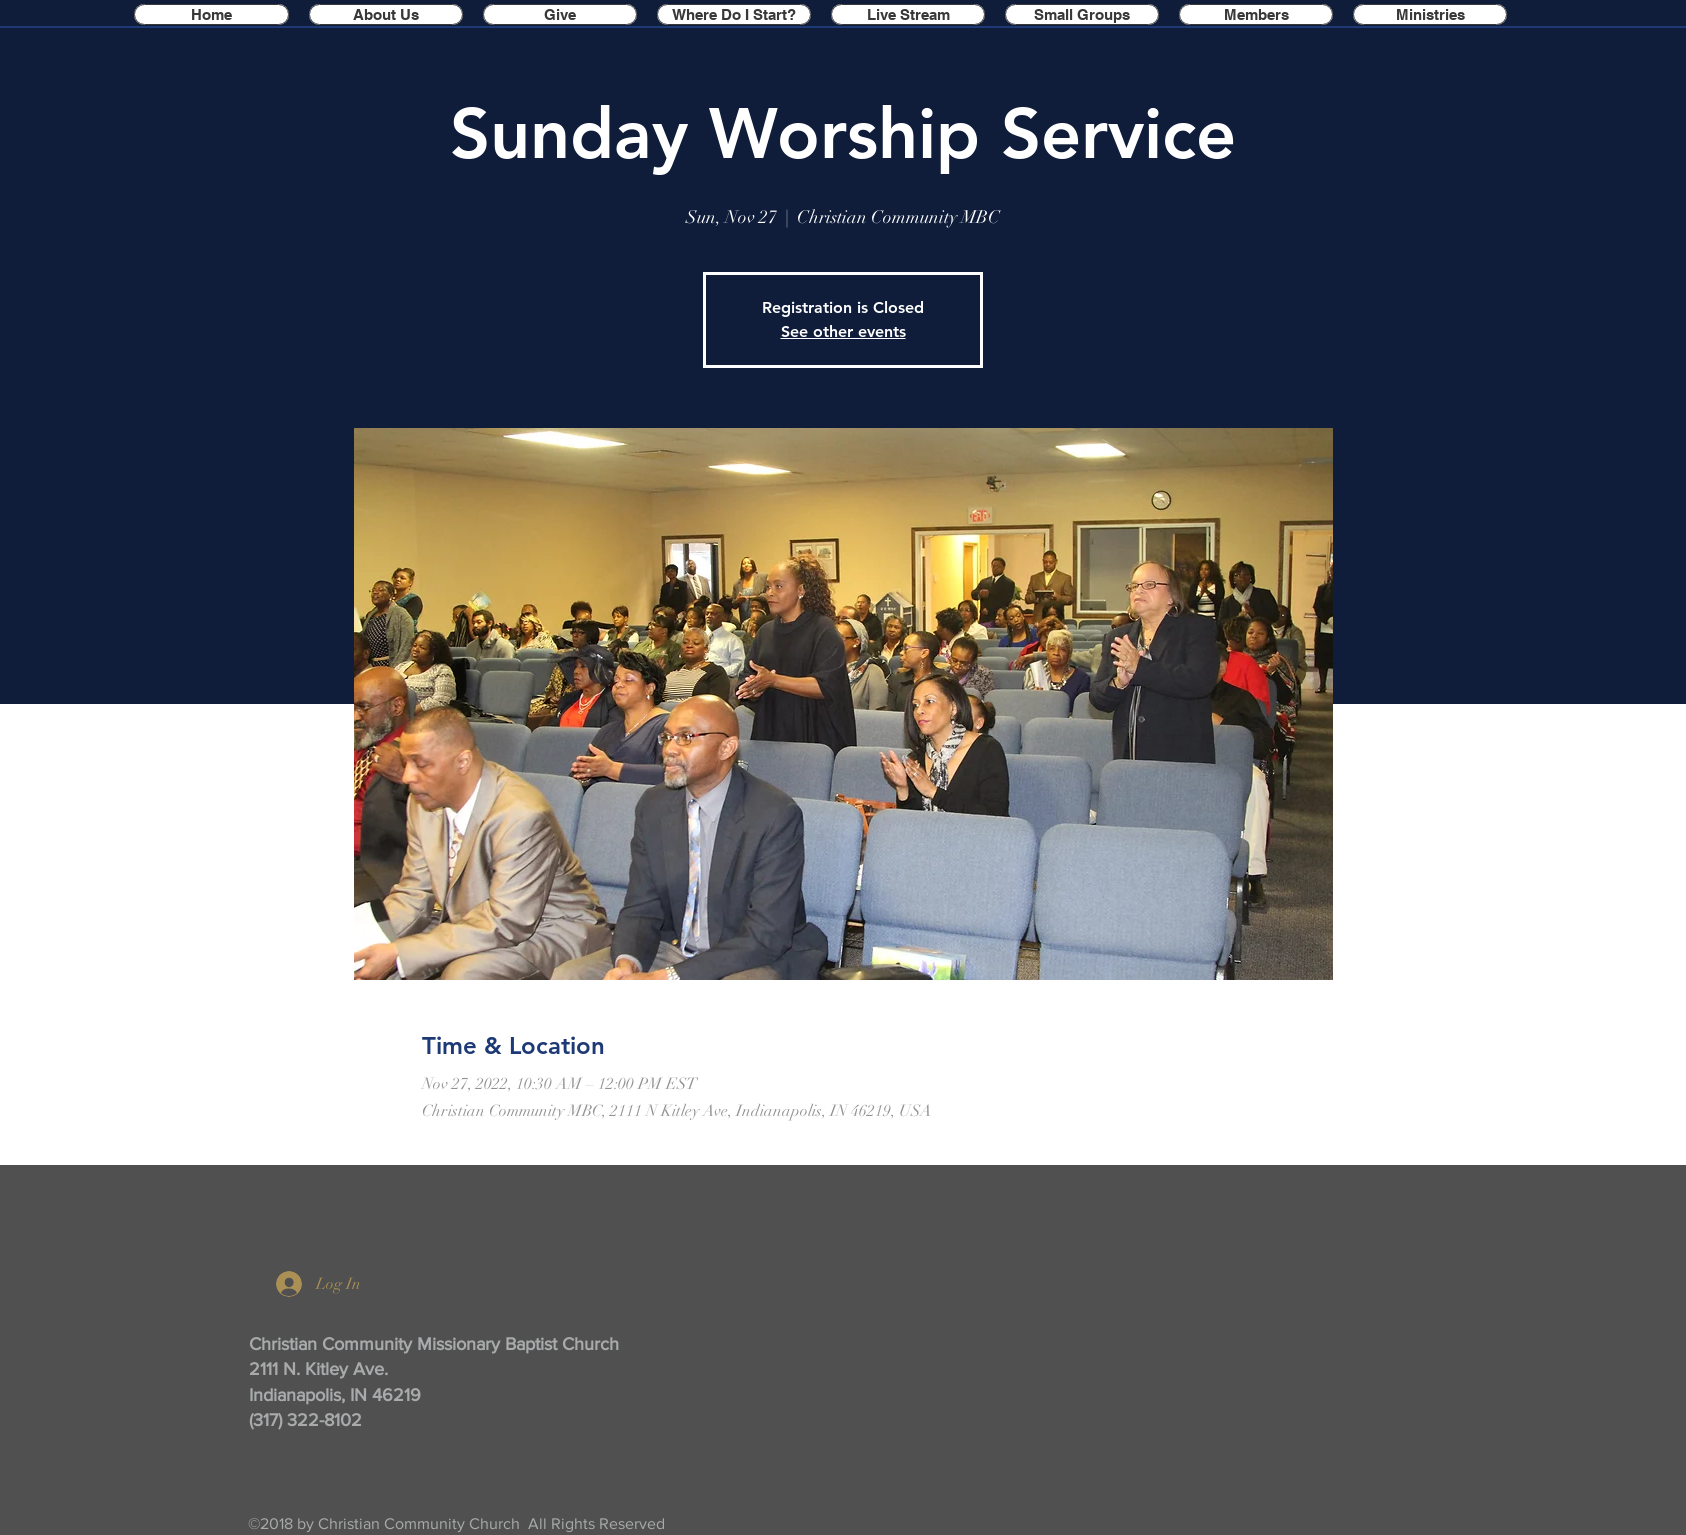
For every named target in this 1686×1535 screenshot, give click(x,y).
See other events (843, 331)
